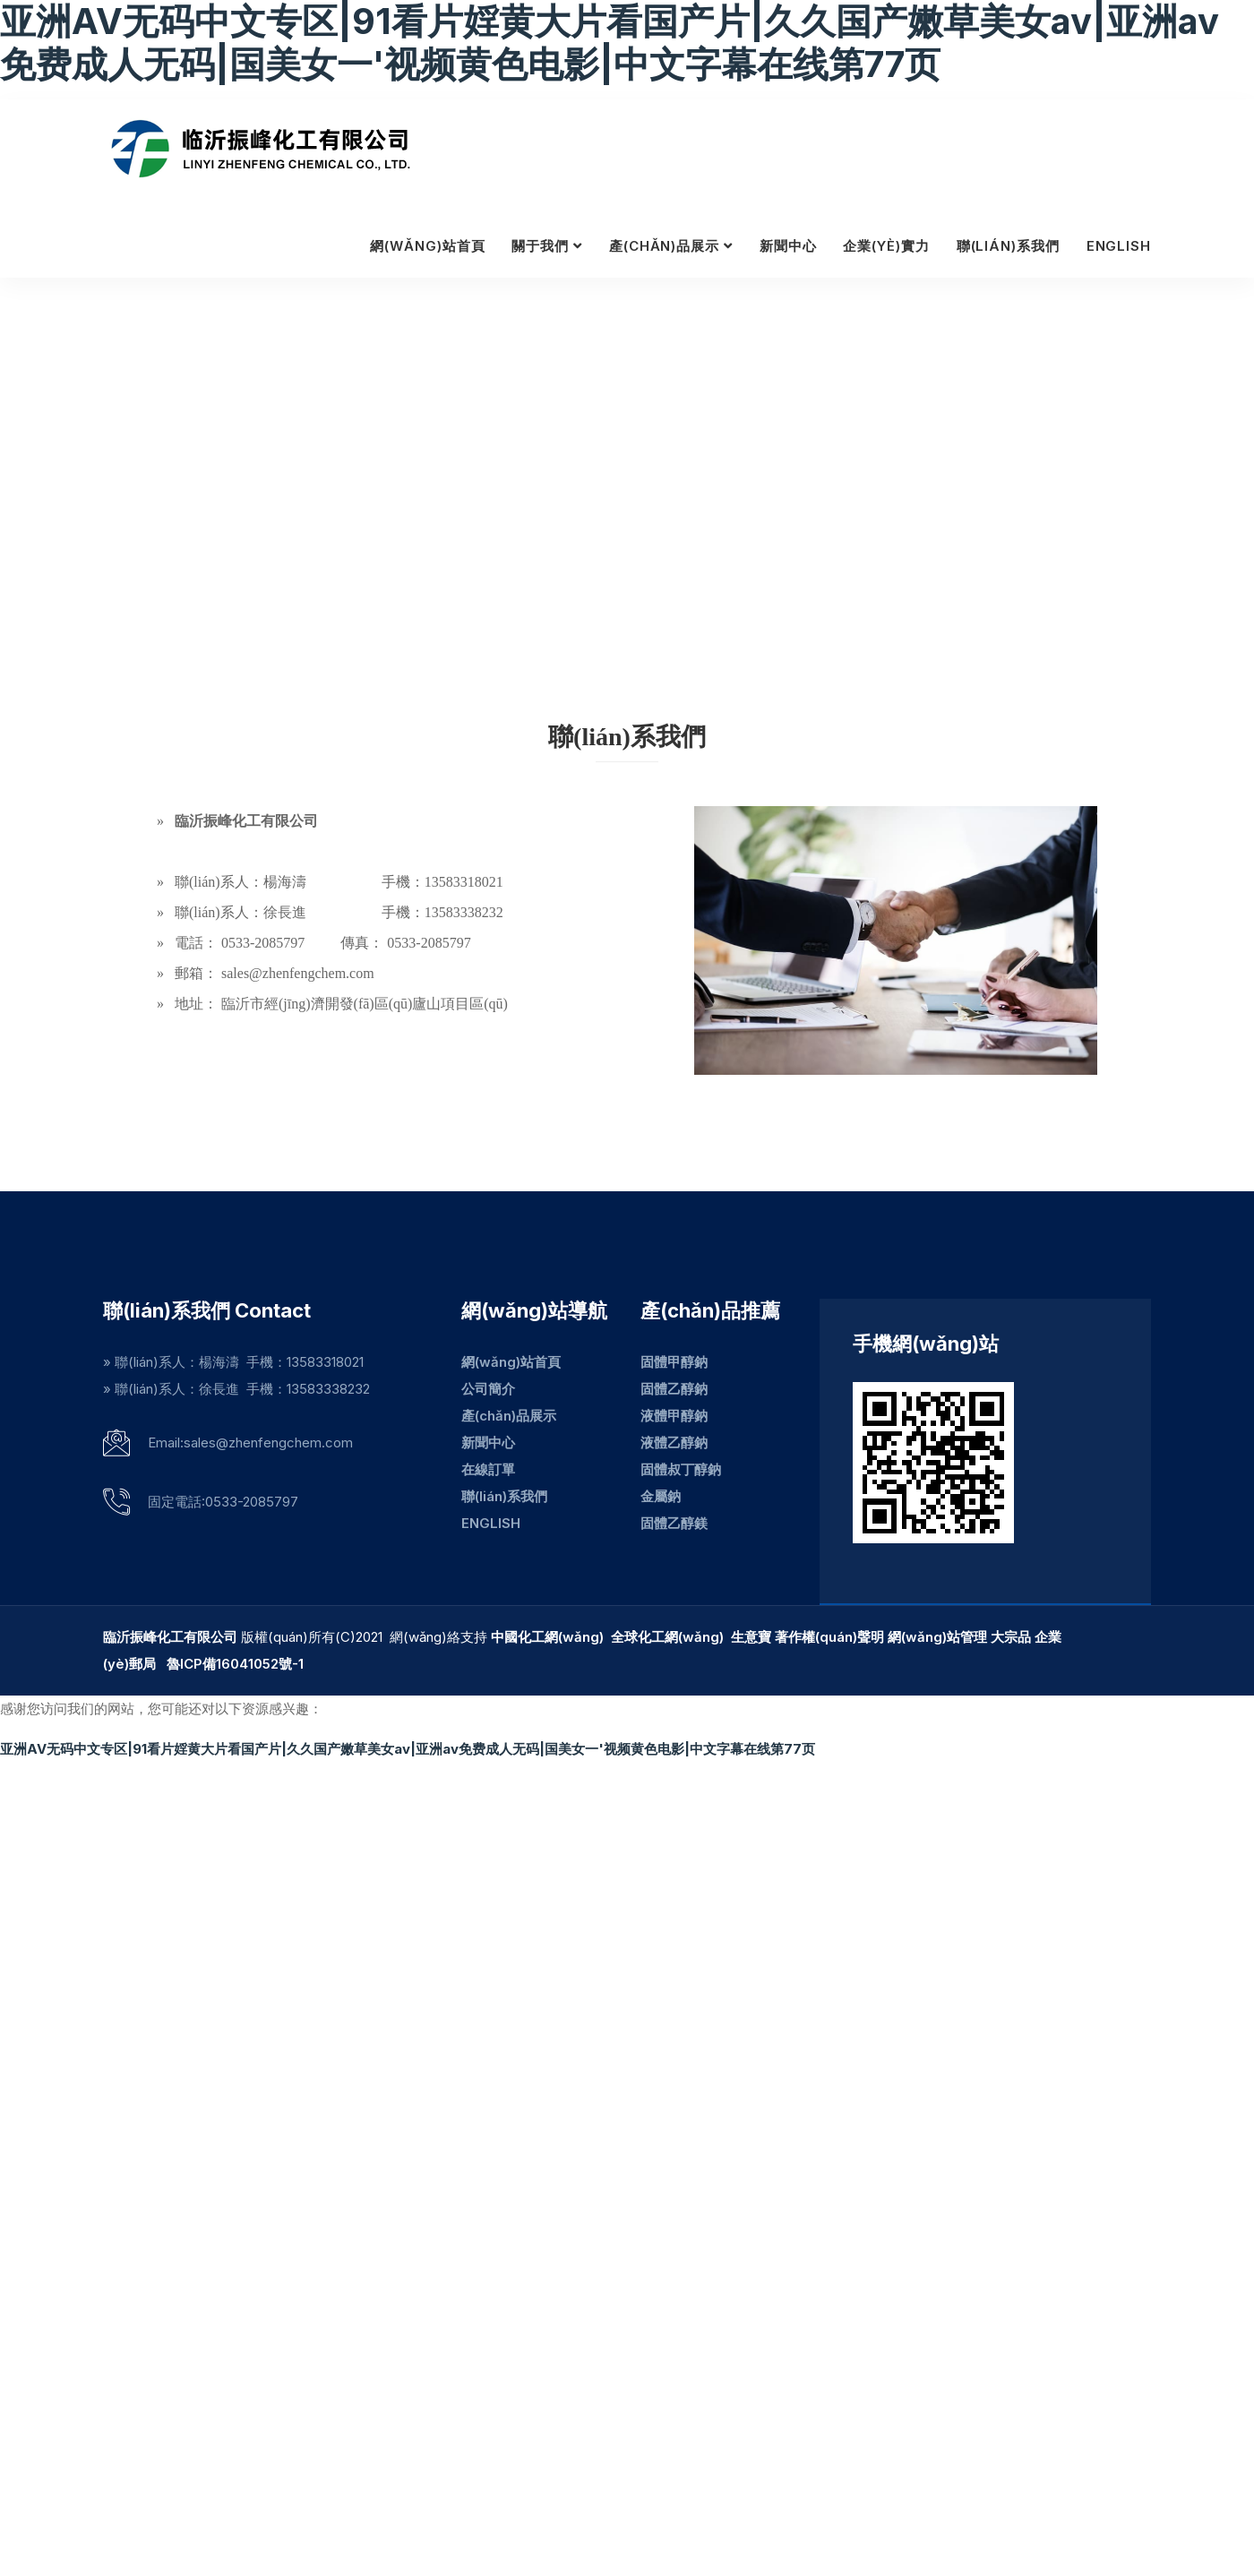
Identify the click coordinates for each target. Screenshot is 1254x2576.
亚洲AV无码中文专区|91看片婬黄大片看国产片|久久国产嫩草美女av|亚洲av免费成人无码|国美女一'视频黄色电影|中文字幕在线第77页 (407, 1748)
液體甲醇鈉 (674, 1415)
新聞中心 (788, 245)
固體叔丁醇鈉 (680, 1469)
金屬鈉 (660, 1496)
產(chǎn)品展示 (664, 245)
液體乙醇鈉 (674, 1442)
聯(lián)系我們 (1008, 245)
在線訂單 (488, 1469)
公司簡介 (488, 1388)
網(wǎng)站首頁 (427, 245)
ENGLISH (1119, 245)
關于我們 (540, 245)
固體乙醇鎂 (674, 1523)
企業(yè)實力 (886, 245)
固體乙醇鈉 (674, 1388)
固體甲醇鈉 (674, 1361)
